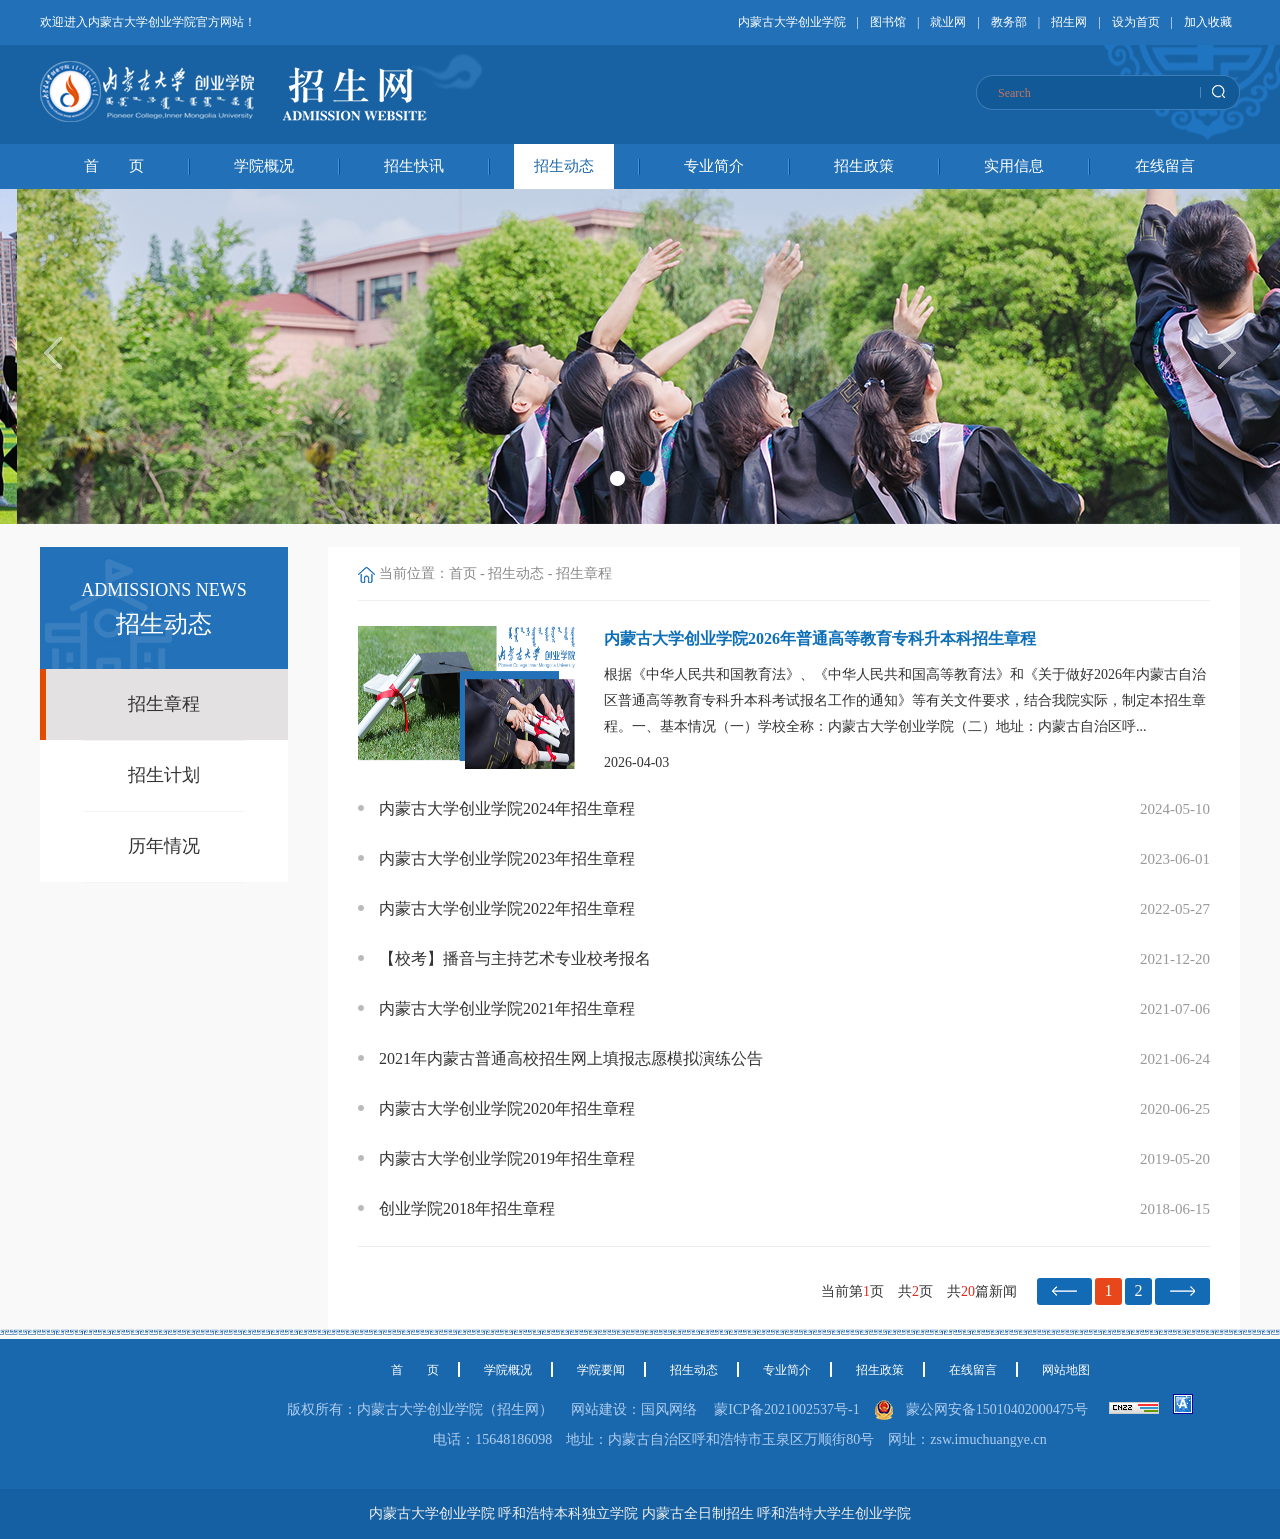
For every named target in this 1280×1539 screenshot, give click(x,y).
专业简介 (714, 166)
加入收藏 (1208, 22)
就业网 (948, 22)
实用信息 (1014, 166)
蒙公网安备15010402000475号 (1000, 1409)
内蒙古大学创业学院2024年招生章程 (507, 808)
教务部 (1009, 22)
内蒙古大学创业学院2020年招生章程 (507, 1108)
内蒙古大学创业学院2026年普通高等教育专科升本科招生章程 (820, 638)
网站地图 (1066, 1370)
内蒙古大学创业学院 (792, 22)
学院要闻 (601, 1370)
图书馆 (888, 22)
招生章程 (164, 704)
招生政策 (864, 166)
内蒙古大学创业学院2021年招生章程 (507, 1008)
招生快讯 (414, 166)
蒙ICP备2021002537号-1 (786, 1409)
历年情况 (164, 846)
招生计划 (164, 775)
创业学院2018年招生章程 (467, 1208)
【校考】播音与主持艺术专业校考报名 (515, 958)
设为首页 (1136, 22)
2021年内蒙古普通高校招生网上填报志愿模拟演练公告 (571, 1058)
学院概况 (264, 166)
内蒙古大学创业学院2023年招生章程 (507, 858)
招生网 (1069, 22)
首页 (463, 573)
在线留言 (1165, 166)
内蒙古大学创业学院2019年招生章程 (507, 1158)
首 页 (114, 166)
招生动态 (564, 166)
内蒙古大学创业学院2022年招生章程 (507, 908)
